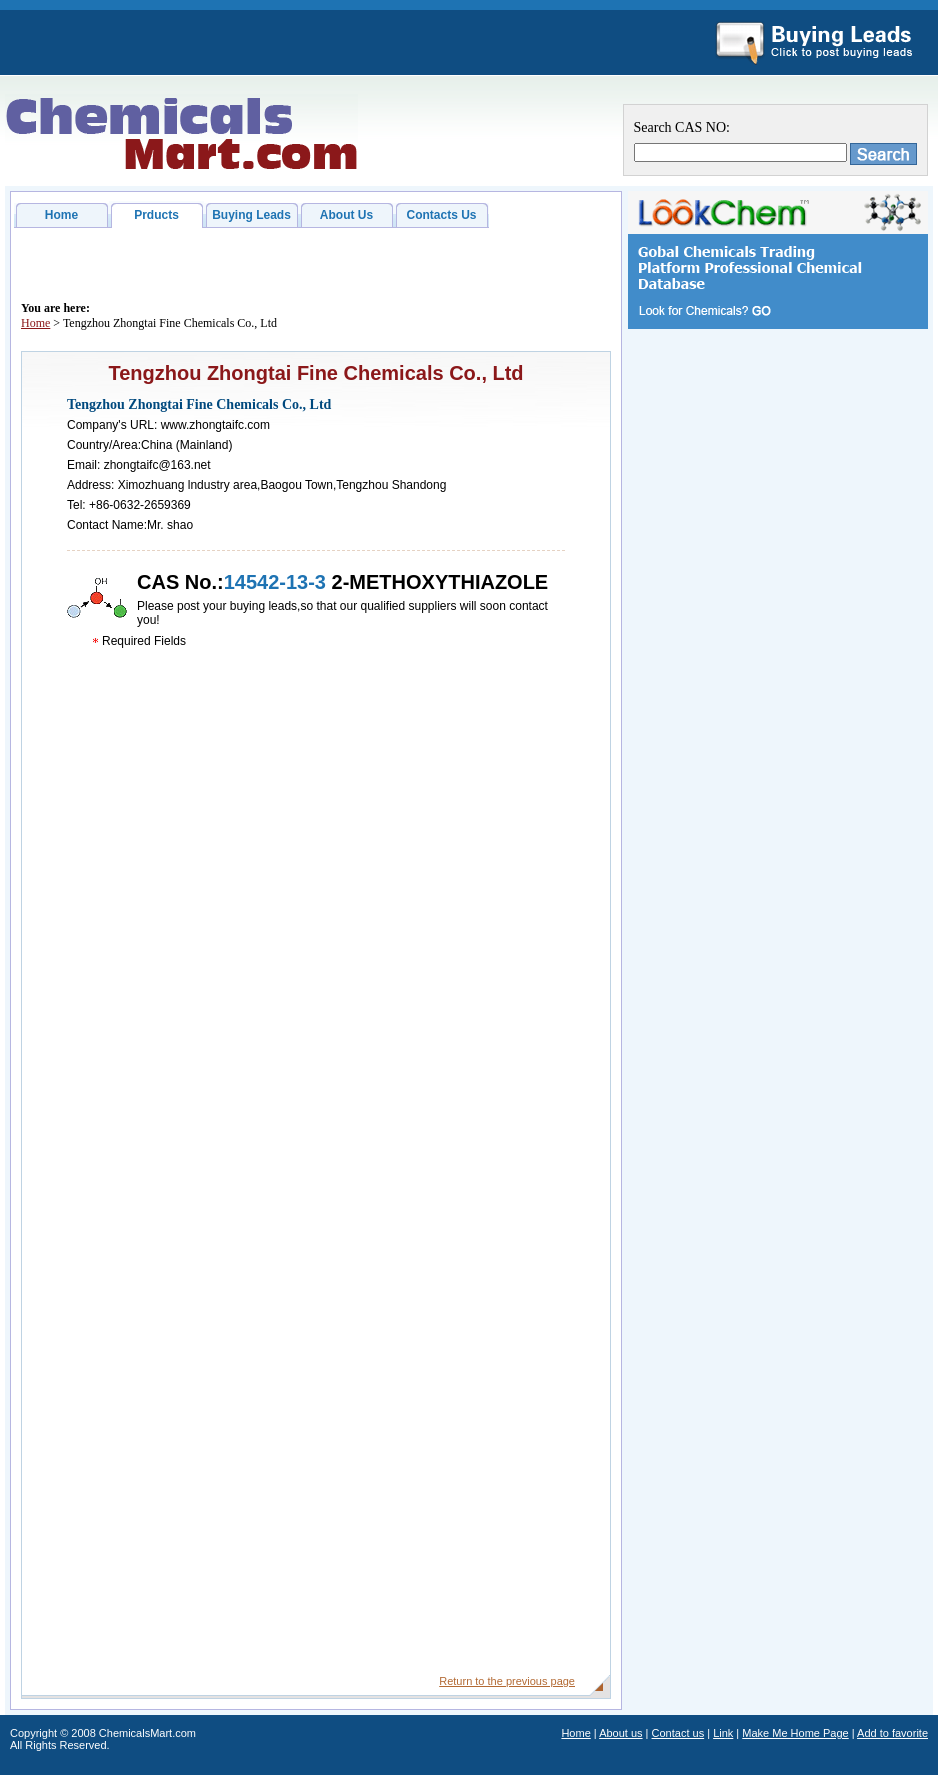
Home (61, 215)
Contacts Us (441, 215)
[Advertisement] (778, 649)
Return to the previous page (507, 1681)
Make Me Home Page (795, 1733)
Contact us (678, 1733)
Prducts (156, 215)
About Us (346, 215)
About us (620, 1733)
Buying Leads (251, 215)
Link (723, 1733)
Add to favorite (892, 1733)
